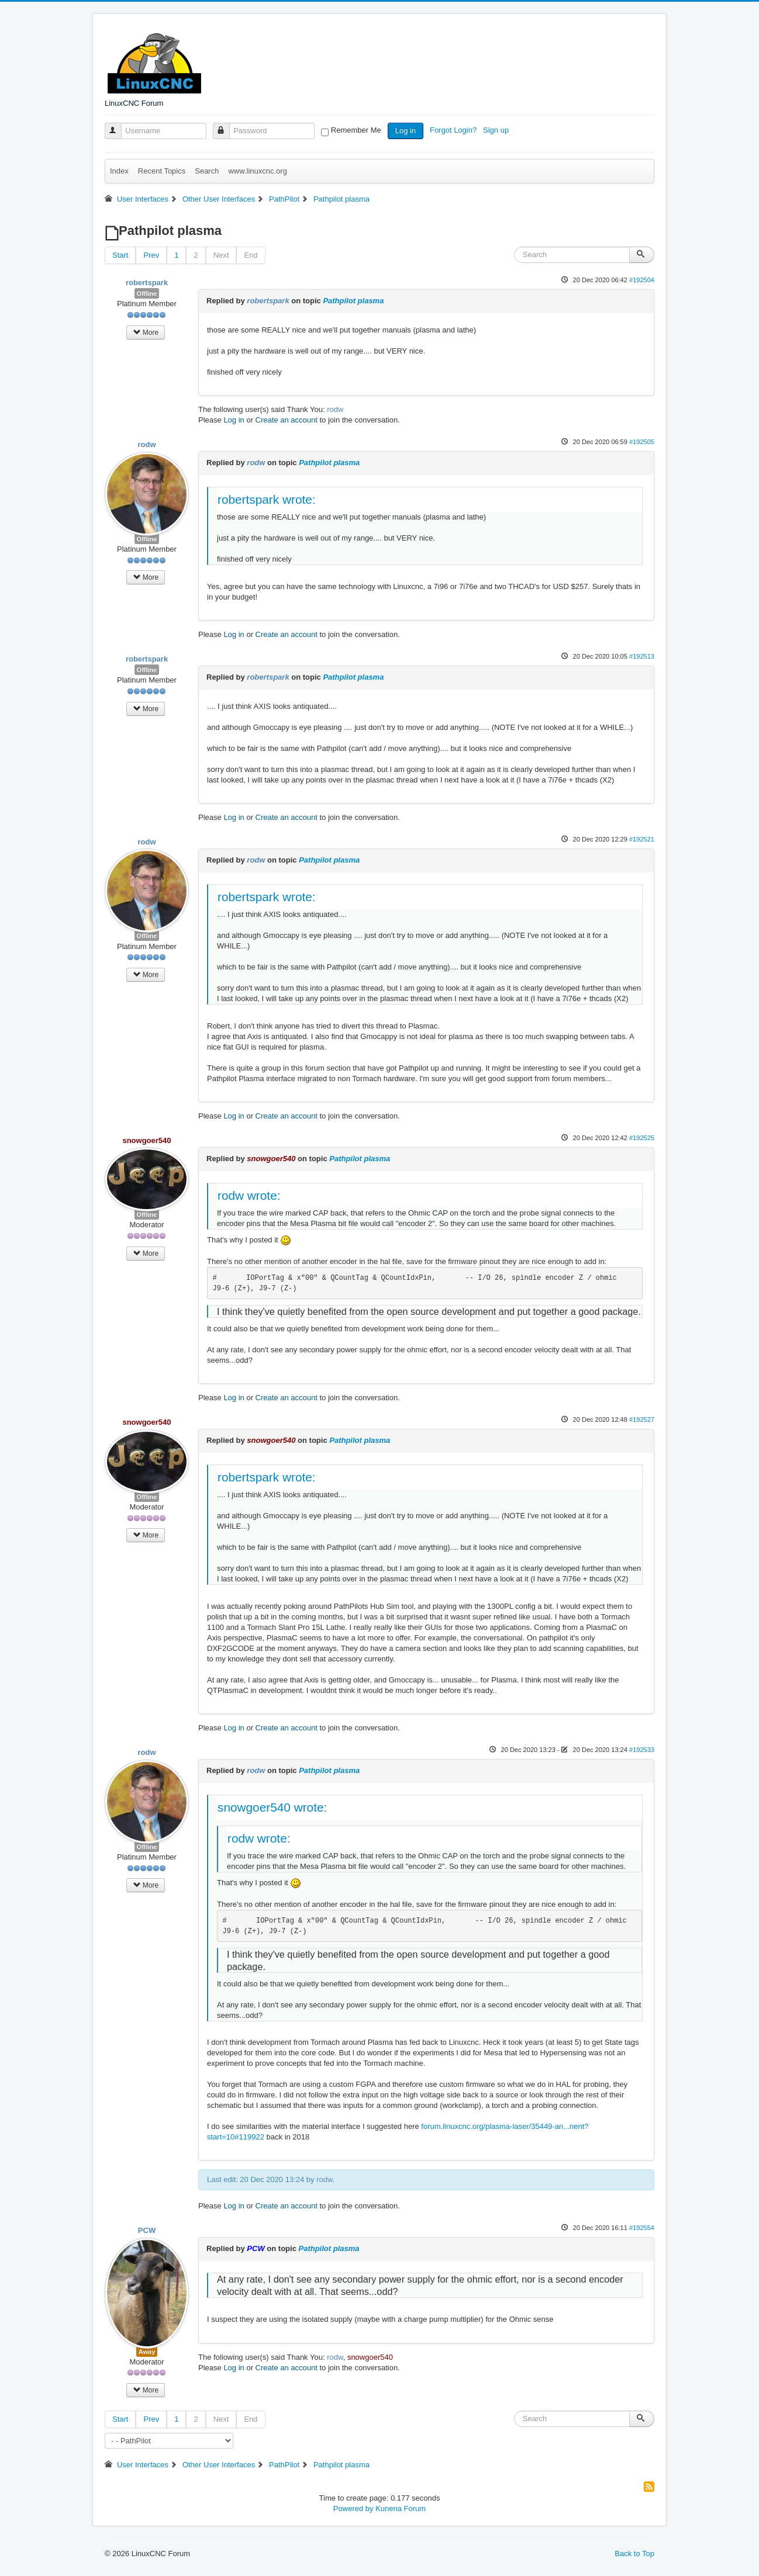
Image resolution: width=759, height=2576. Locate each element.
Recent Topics (161, 171)
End (250, 255)
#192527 (641, 1419)
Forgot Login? (454, 130)
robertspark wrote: (267, 499)
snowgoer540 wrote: (272, 1807)
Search (207, 171)
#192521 (641, 839)
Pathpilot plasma (353, 300)
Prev (151, 255)
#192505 (641, 441)
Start (120, 255)
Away (147, 2351)
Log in (405, 130)
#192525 (641, 1137)
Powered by (353, 2508)
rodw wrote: (249, 1195)
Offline (147, 293)
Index (119, 171)
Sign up (497, 130)
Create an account (287, 420)
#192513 (641, 656)
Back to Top (634, 2553)
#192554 (641, 2227)
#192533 (641, 1749)
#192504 (641, 279)
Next (221, 255)
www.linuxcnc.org (257, 171)
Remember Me (356, 130)
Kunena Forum (400, 2508)
